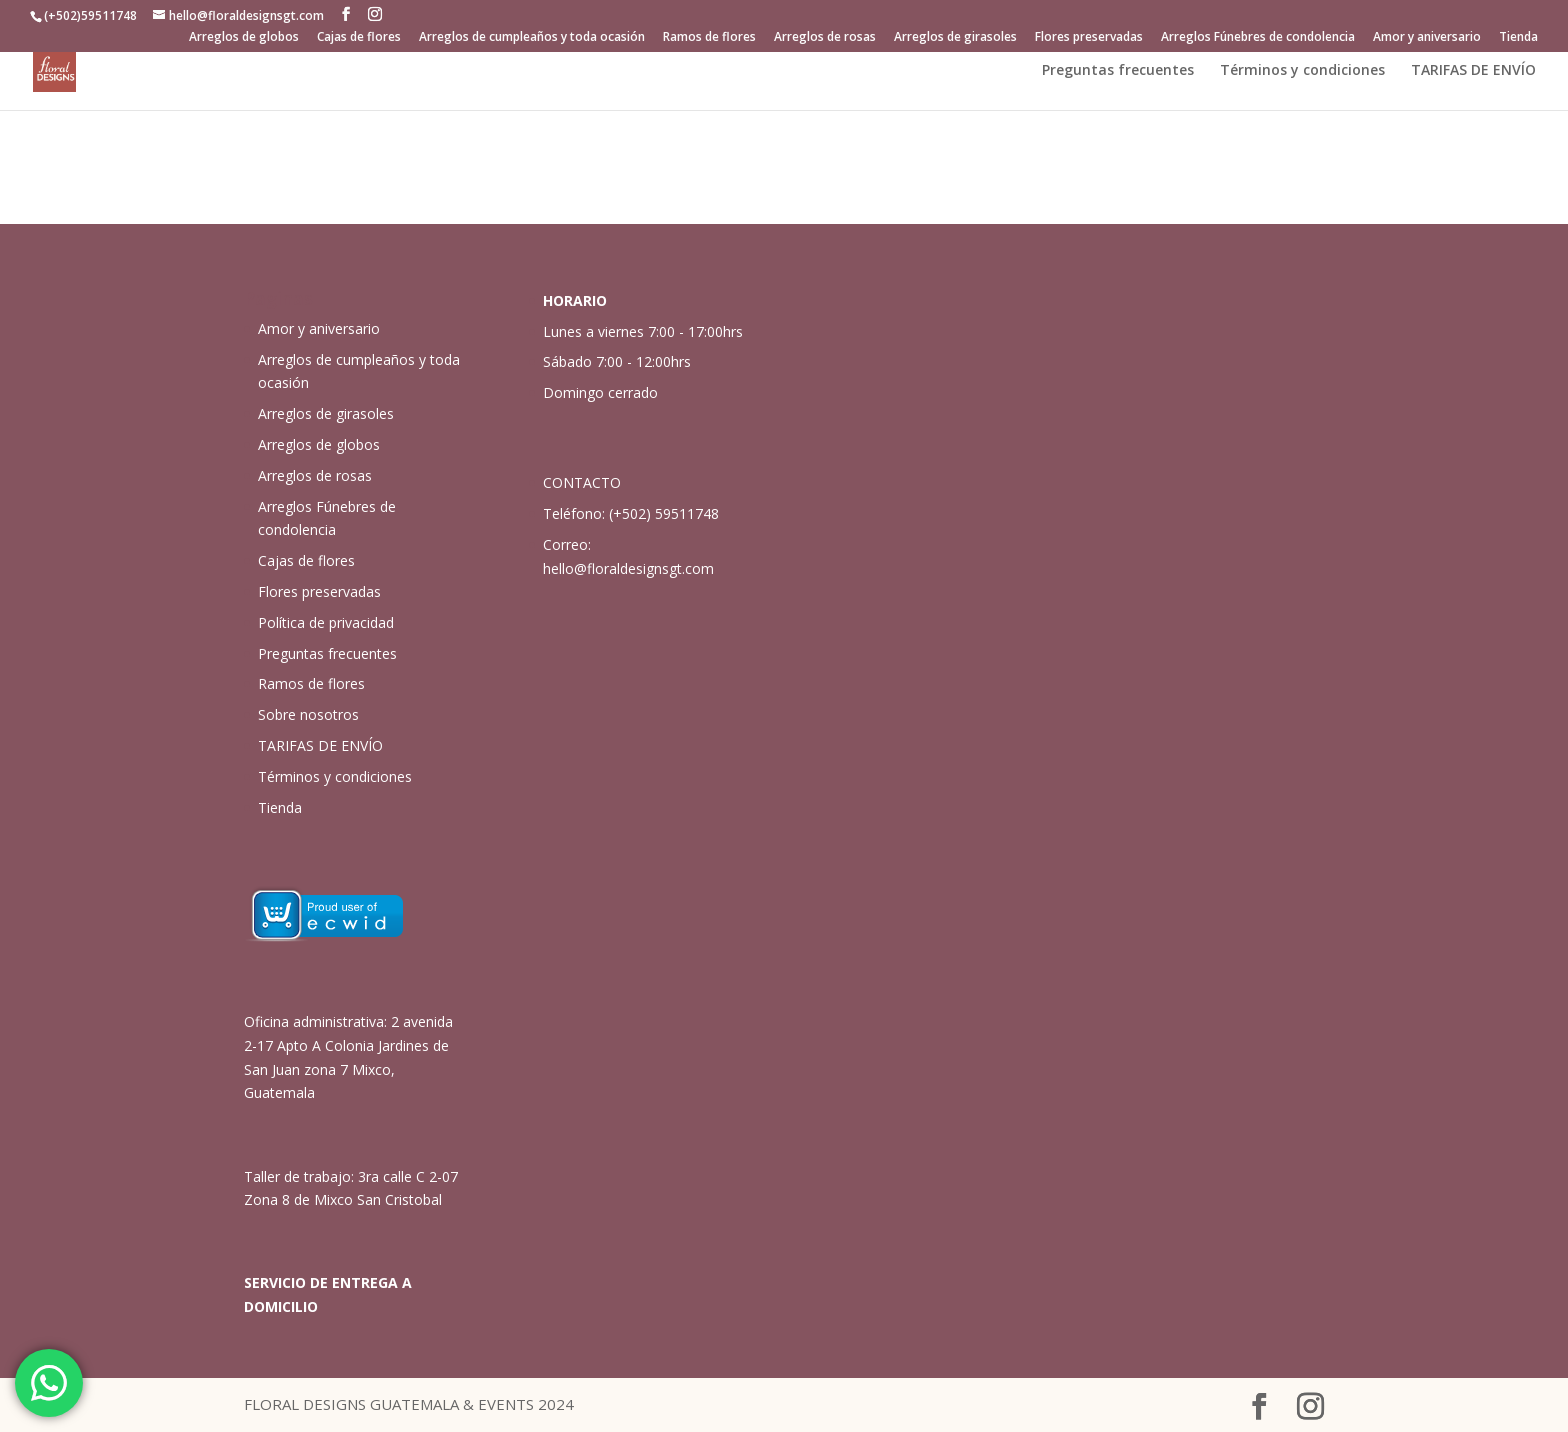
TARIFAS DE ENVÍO (1473, 71)
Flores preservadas (1089, 38)
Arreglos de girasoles (955, 38)
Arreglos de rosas (825, 38)
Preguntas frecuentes (1118, 71)
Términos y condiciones (1302, 71)
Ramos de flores (709, 38)
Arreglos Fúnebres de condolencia (1258, 38)
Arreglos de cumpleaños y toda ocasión (532, 38)
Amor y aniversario (1427, 38)
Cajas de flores (359, 38)
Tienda (1518, 38)
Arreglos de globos (244, 38)
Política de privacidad (326, 622)
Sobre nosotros (308, 714)
